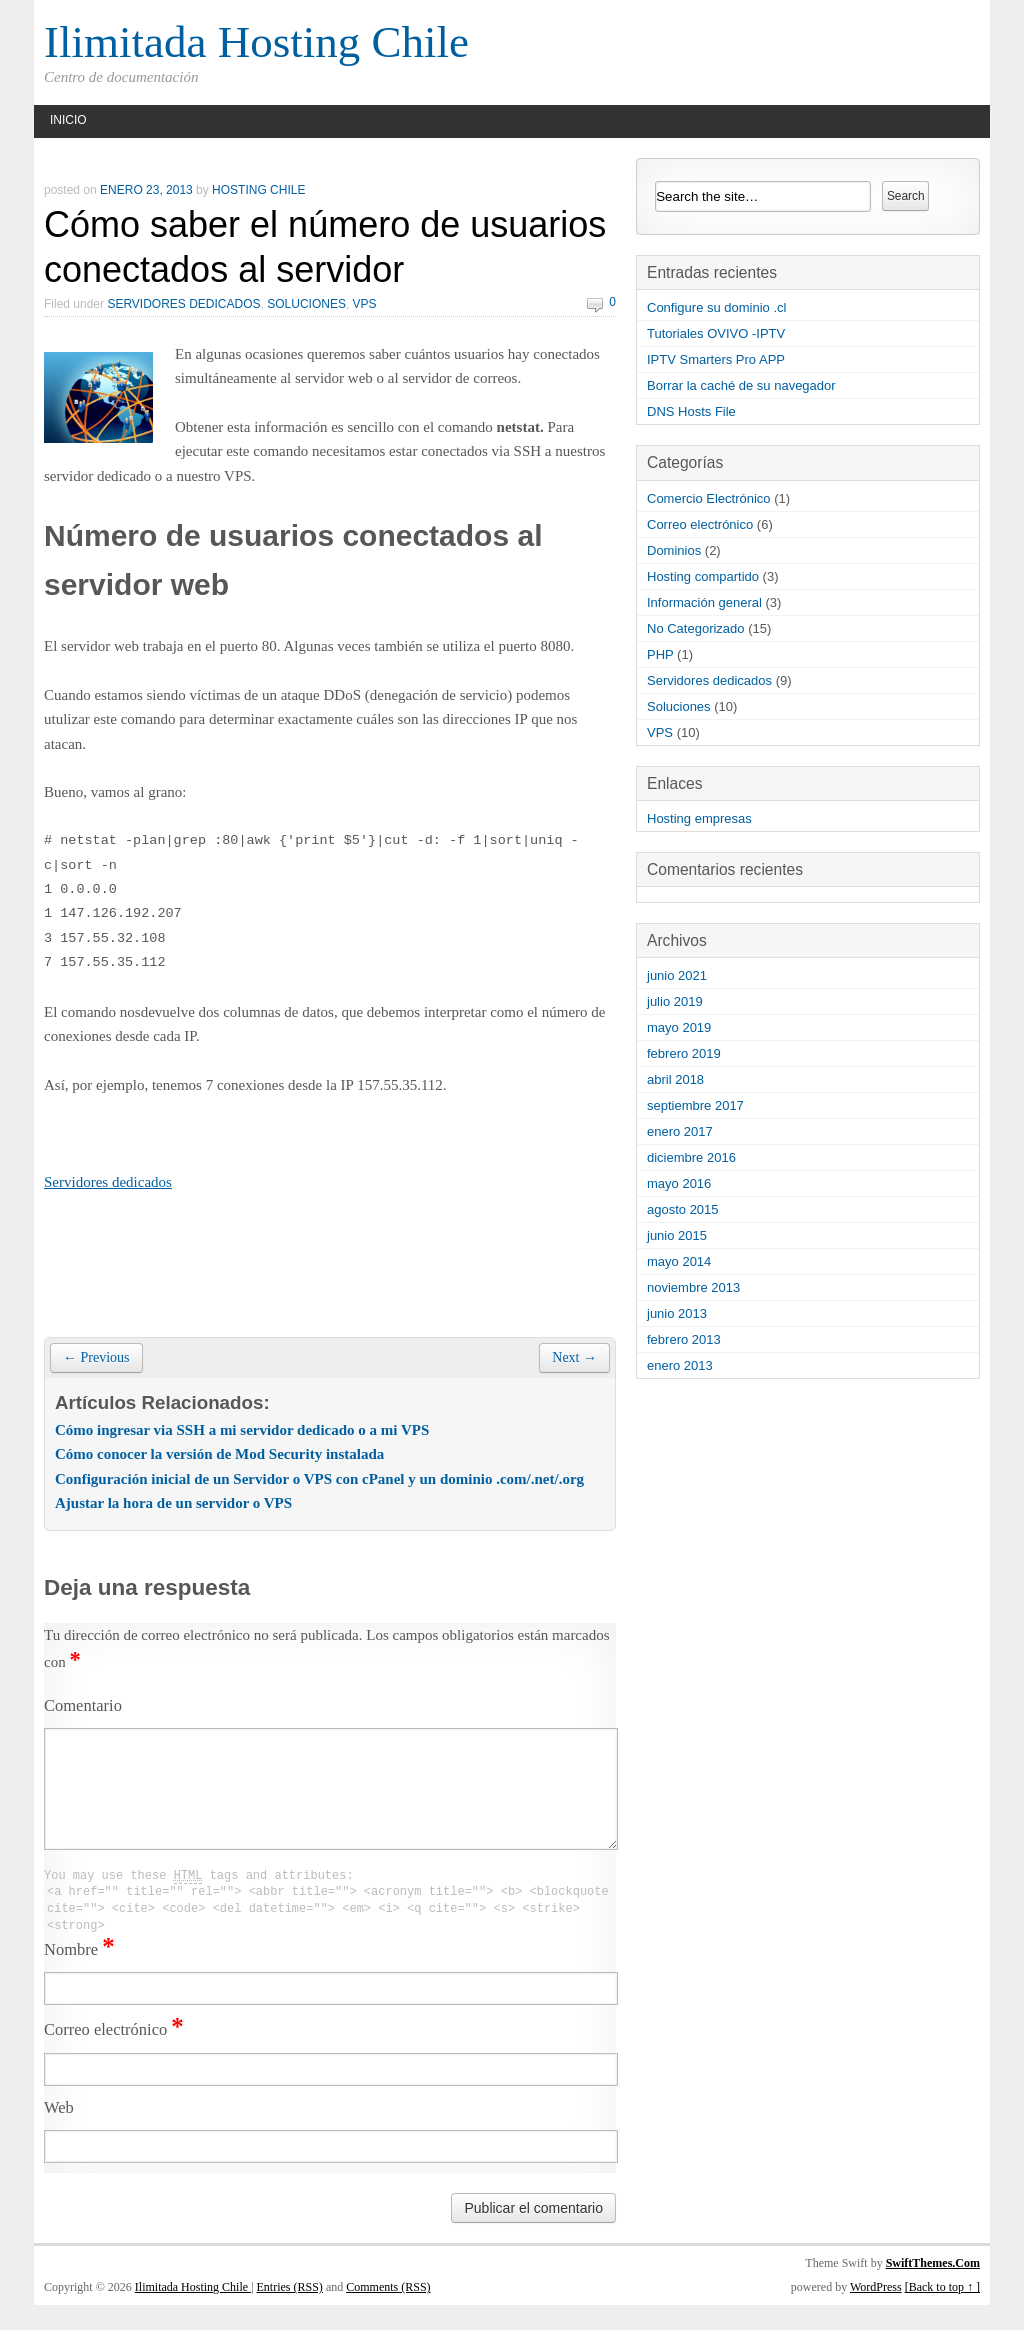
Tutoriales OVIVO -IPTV (716, 333)
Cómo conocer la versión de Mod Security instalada (219, 1454)
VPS (365, 304)
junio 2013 (677, 1313)
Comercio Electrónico (709, 498)
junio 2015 (677, 1235)
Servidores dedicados (183, 304)
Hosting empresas (699, 818)
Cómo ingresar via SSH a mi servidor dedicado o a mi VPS (242, 1430)
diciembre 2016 (691, 1157)
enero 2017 (680, 1131)
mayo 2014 (679, 1261)
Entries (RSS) (290, 2312)
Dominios (674, 550)
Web (59, 2132)
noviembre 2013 (693, 1287)
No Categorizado (696, 628)
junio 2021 (677, 975)
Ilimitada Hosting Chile (256, 42)
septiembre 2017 (695, 1105)
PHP (660, 654)
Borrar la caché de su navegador (741, 385)
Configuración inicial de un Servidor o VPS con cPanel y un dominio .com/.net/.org (319, 1479)
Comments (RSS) (388, 2312)
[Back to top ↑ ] (942, 2312)
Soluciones (306, 304)
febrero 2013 (684, 1339)
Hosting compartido (703, 576)
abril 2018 (675, 1079)
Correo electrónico (114, 2054)
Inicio (68, 120)
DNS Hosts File (691, 411)
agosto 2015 (683, 1209)
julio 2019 (675, 1001)
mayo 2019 (679, 1027)
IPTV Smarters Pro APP (716, 359)
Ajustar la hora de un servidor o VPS (173, 1503)
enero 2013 (680, 1365)
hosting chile (258, 190)
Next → (574, 1357)
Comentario (83, 1705)
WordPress (876, 2312)
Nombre (79, 1974)
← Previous (96, 1357)
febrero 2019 (684, 1053)
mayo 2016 (679, 1183)
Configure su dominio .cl (716, 307)
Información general (704, 602)
